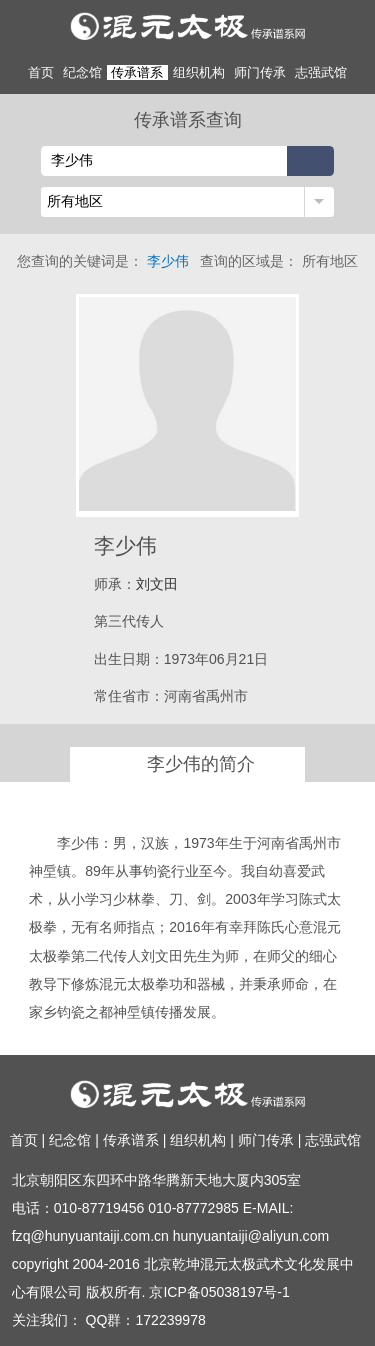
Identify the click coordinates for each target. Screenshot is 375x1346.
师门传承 (260, 72)
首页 (41, 72)
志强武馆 (321, 72)
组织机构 (199, 72)
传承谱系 (137, 72)
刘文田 (157, 584)
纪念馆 (82, 72)
